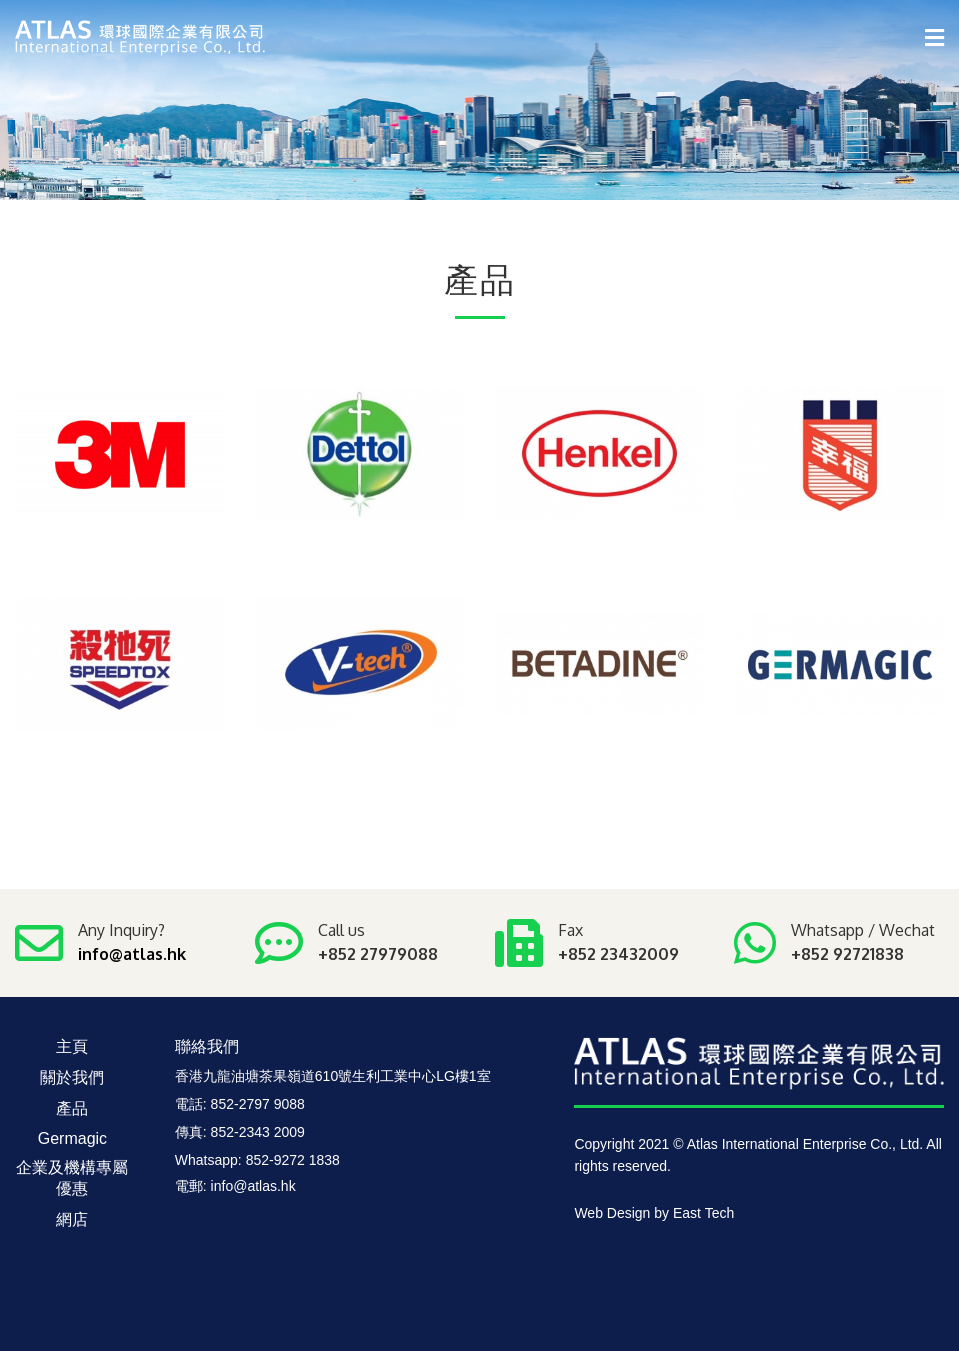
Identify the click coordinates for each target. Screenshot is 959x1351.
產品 (72, 1108)
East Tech (703, 1213)
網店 (72, 1219)
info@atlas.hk (132, 954)
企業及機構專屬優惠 (72, 1178)
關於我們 (72, 1077)
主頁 (72, 1046)
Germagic (72, 1138)
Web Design (612, 1213)
